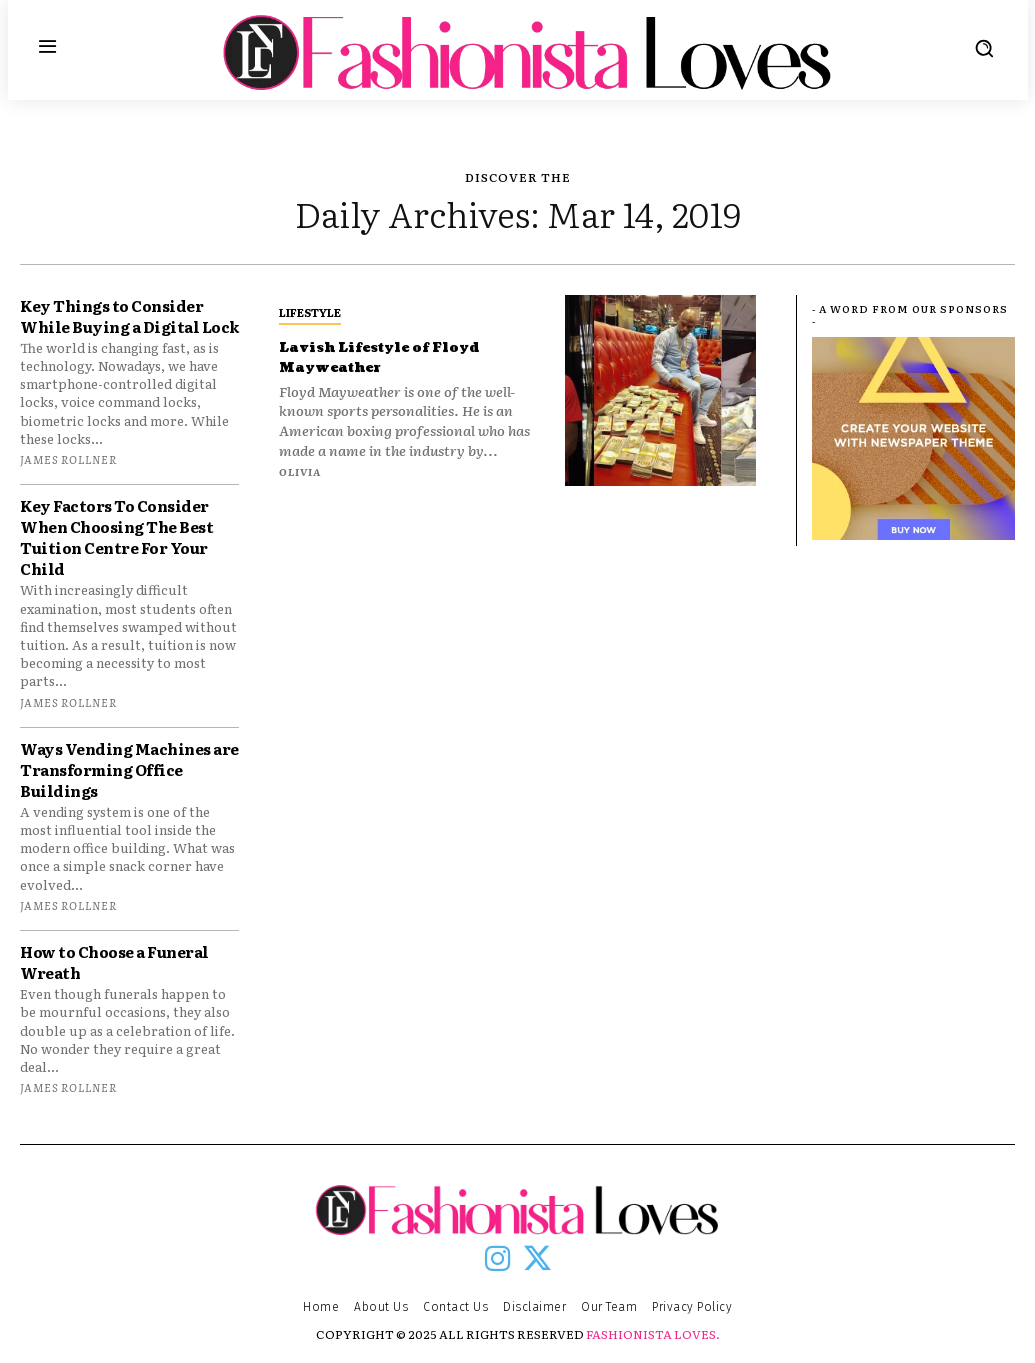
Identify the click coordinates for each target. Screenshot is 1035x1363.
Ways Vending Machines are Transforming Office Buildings (129, 769)
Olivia (300, 471)
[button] (984, 48)
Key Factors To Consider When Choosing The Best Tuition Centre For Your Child (116, 537)
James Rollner (68, 459)
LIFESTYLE (310, 312)
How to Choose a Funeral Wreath (114, 962)
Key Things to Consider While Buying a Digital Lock (129, 316)
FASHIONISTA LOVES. (653, 1334)
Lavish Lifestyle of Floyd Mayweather (401, 356)
